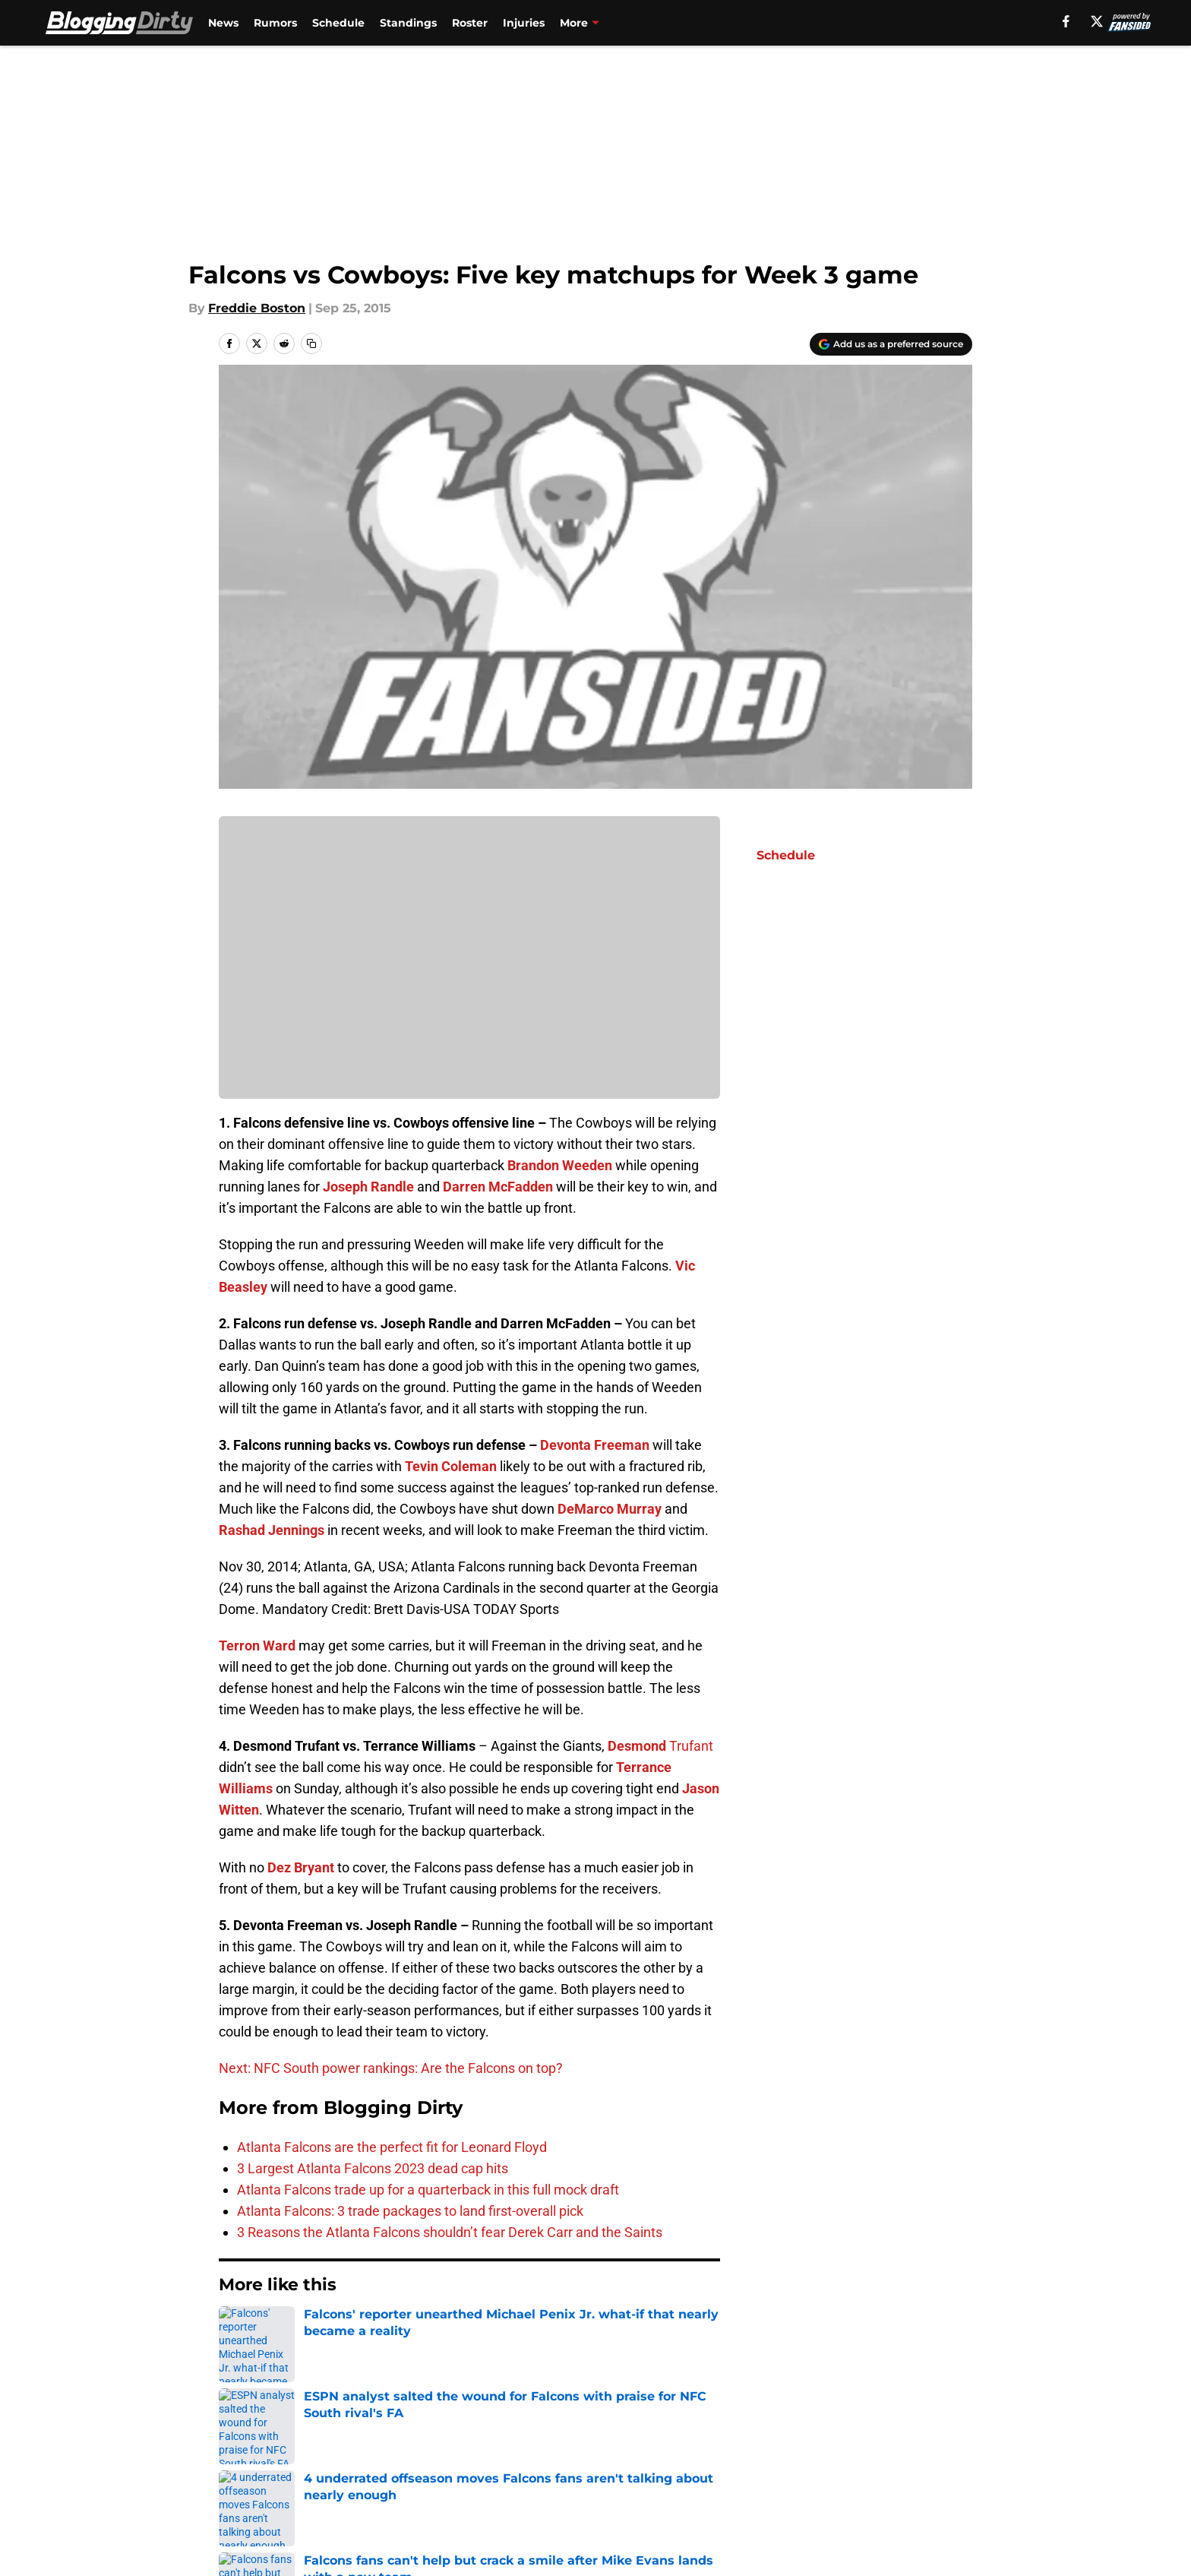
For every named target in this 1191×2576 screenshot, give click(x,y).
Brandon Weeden (559, 1165)
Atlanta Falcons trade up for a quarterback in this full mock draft (428, 2190)
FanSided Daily (265, 2465)
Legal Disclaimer (270, 2494)
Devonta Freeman (594, 1445)
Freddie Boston (256, 308)
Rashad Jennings (271, 1530)
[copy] (311, 343)
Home (235, 2330)
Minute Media (138, 2534)
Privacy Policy (626, 2465)
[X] (1097, 21)
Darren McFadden (498, 1187)
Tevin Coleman (451, 1466)
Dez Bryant (300, 1867)
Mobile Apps (928, 2437)
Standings (408, 23)
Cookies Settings (779, 2494)
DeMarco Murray (610, 1509)
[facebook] (1066, 21)
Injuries (524, 23)
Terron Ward (257, 1646)
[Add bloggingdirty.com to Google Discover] (891, 344)
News (223, 23)
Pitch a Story (419, 2465)
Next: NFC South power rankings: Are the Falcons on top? (391, 2068)
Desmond (637, 1746)
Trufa (683, 1746)
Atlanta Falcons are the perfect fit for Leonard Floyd (392, 2147)
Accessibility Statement (452, 2494)
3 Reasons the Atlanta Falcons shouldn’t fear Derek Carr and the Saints (449, 2232)
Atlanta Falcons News (328, 2330)
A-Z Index (614, 2494)
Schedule (338, 23)
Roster (470, 23)
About (238, 2437)
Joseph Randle (368, 1187)
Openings (409, 2437)
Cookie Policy (931, 2465)
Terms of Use (768, 2465)
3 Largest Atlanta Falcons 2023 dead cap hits (372, 2168)
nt (707, 1746)
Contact (609, 2437)
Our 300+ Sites (772, 2437)
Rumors (275, 23)
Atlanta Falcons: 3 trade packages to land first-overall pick (410, 2211)
